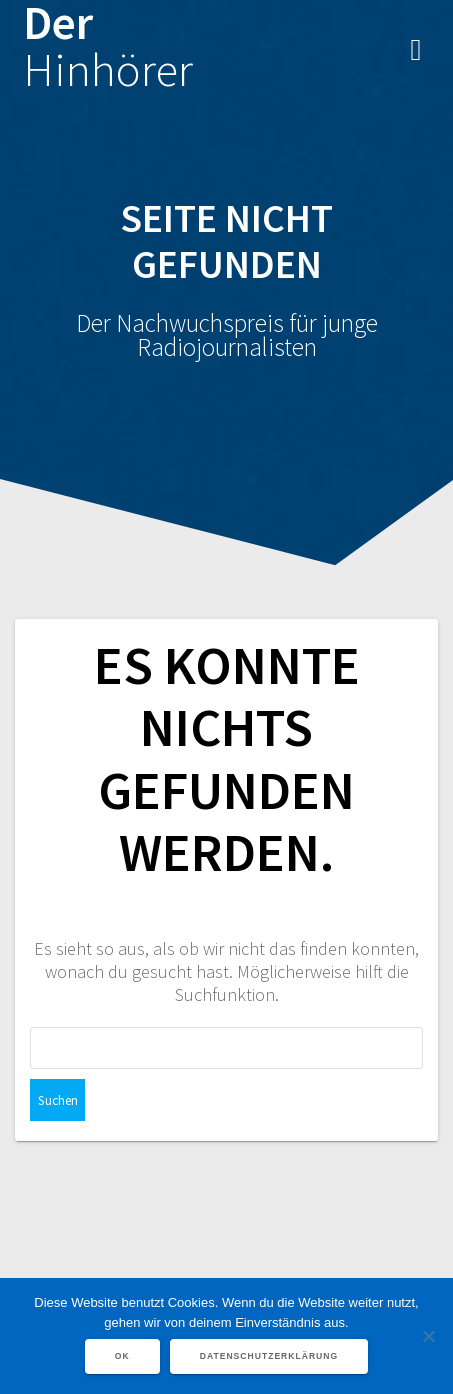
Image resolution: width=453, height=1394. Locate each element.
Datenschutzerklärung (269, 1356)
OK (122, 1356)
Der (108, 47)
